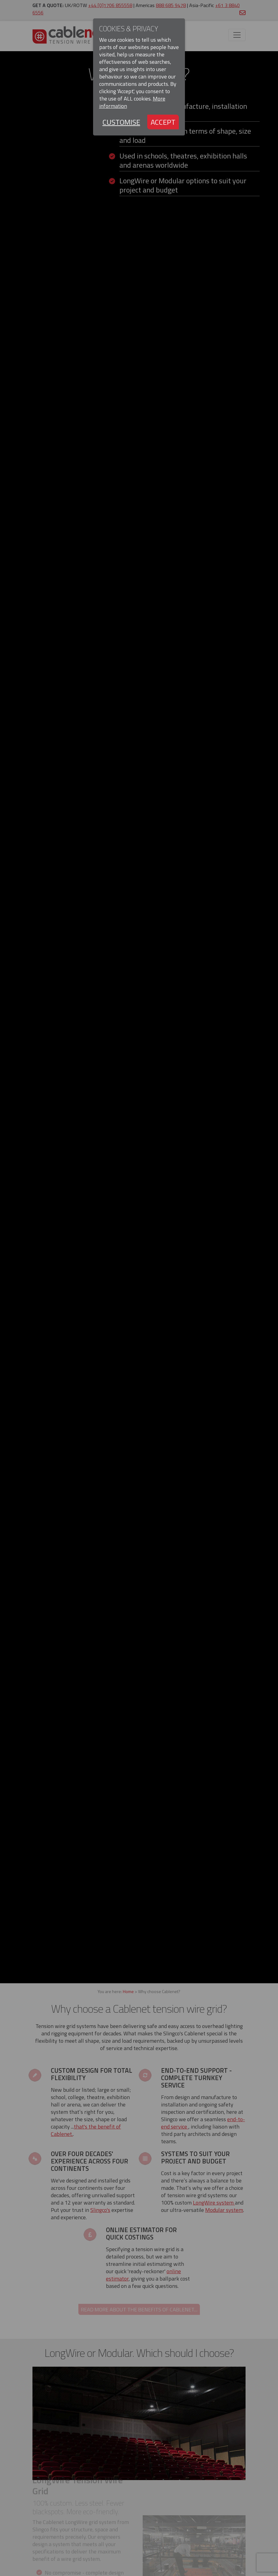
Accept (163, 121)
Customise (121, 121)
